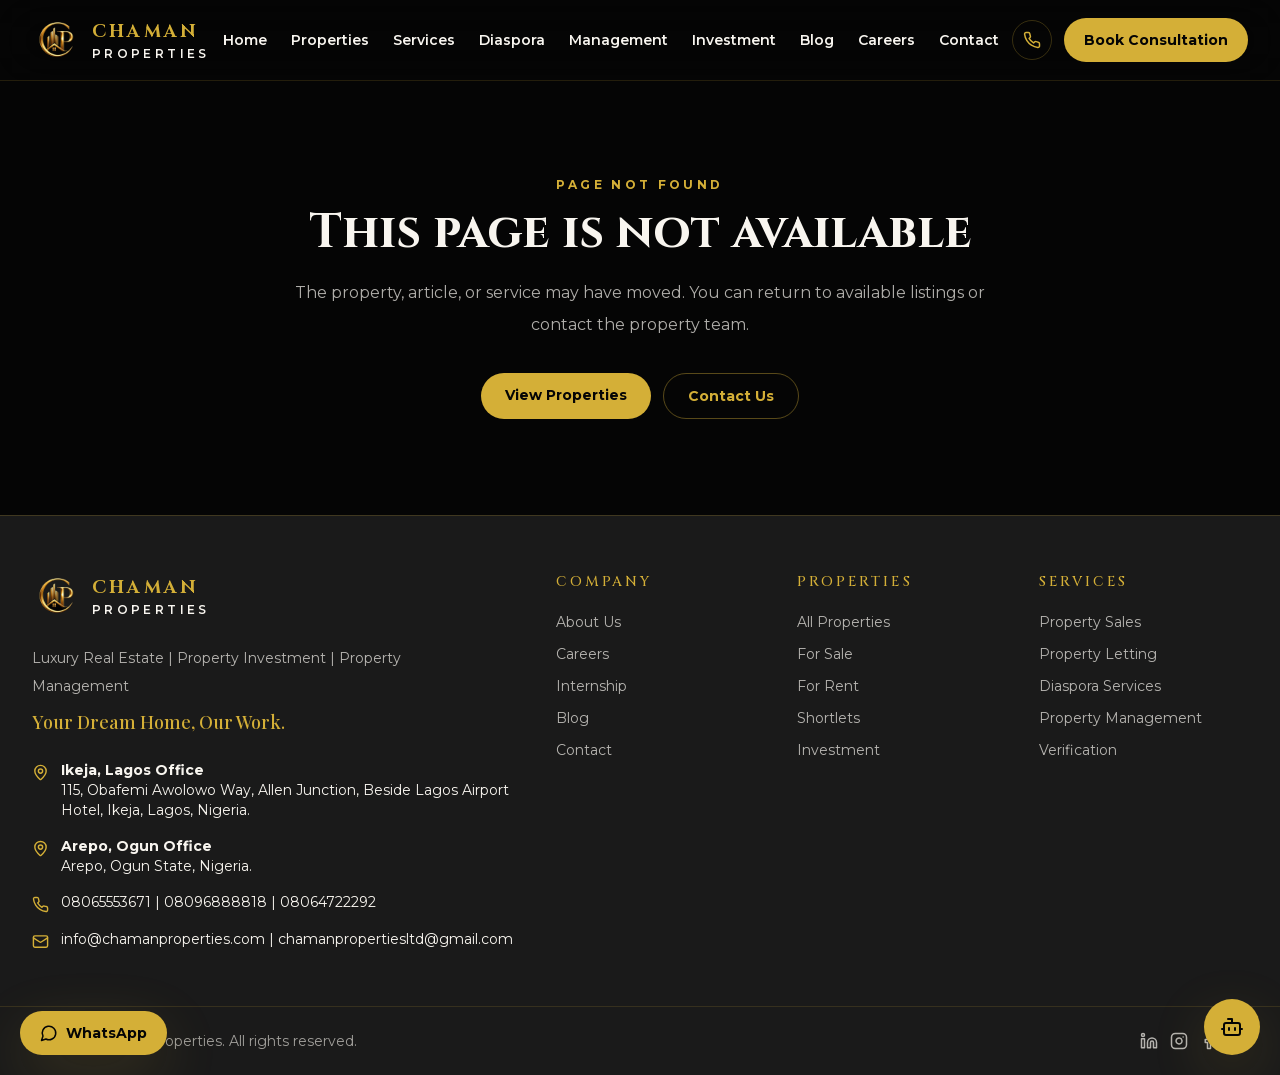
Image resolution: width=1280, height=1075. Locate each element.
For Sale (825, 654)
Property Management (1120, 718)
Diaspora (512, 40)
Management (618, 40)
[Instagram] (1179, 1041)
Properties (330, 40)
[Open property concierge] (1232, 1027)
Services (424, 40)
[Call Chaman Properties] (1032, 40)
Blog (817, 40)
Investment (734, 40)
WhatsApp (93, 1033)
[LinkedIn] (1149, 1041)
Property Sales (1090, 622)
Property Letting (1098, 654)
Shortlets (828, 718)
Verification (1078, 750)
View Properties (566, 395)
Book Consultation (1156, 40)
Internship (591, 686)
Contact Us (731, 396)
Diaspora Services (1100, 686)
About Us (588, 622)
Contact (969, 40)
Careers (886, 40)
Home (245, 40)
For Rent (828, 686)
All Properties (843, 622)
